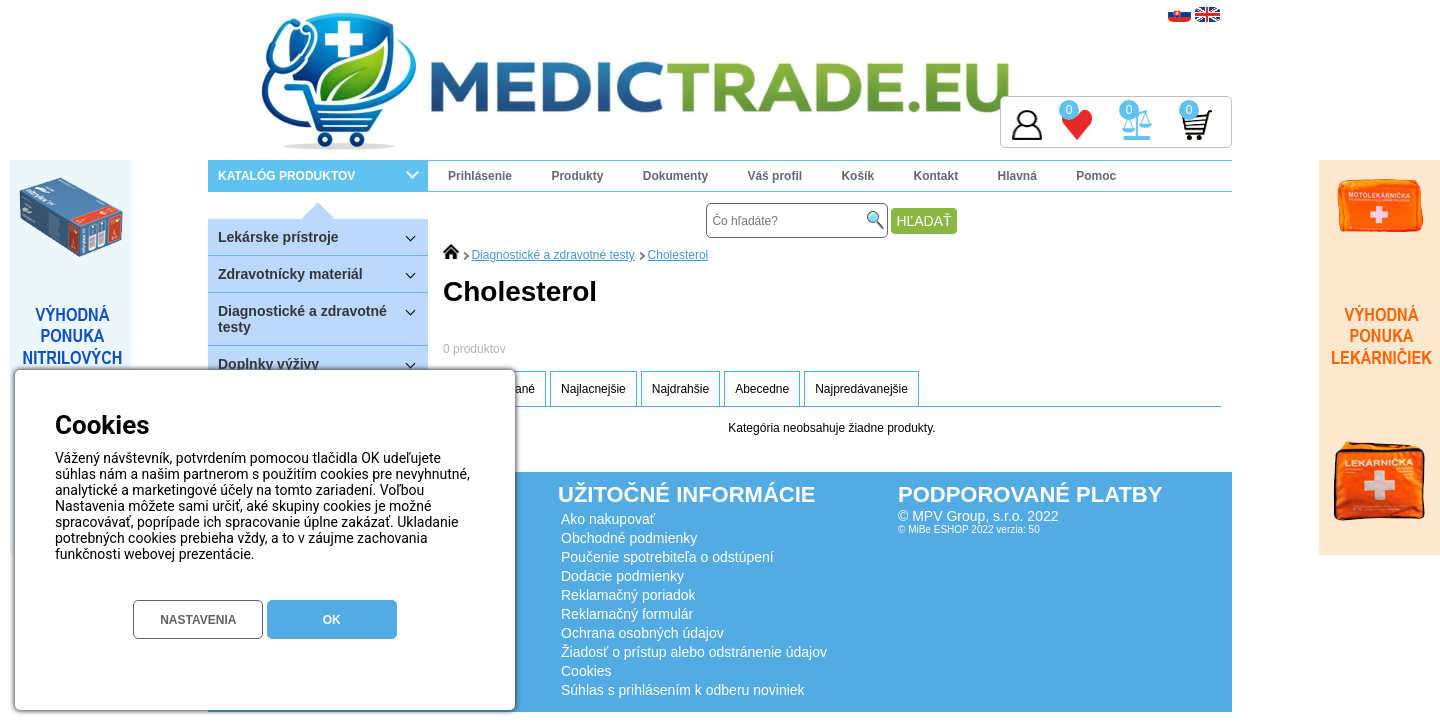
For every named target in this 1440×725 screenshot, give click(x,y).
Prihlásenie (480, 176)
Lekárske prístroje (323, 236)
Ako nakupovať (608, 519)
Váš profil (774, 176)
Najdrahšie (680, 389)
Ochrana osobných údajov (642, 633)
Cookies (586, 671)
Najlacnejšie (593, 389)
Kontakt (935, 176)
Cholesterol (678, 255)
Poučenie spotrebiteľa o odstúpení (667, 557)
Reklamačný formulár (627, 614)
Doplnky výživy (323, 363)
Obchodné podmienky (629, 538)
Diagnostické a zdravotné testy (323, 314)
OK (332, 620)
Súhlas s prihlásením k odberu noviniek (683, 690)
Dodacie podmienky (622, 576)
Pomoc (1096, 176)
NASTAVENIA (198, 620)
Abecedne (762, 389)
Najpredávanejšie (861, 389)
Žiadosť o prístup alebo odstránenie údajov (694, 652)
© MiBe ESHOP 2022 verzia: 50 (969, 529)
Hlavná (1017, 176)
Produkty (577, 176)
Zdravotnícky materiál (323, 273)
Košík (857, 176)
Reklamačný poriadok (628, 595)
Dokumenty (675, 176)
